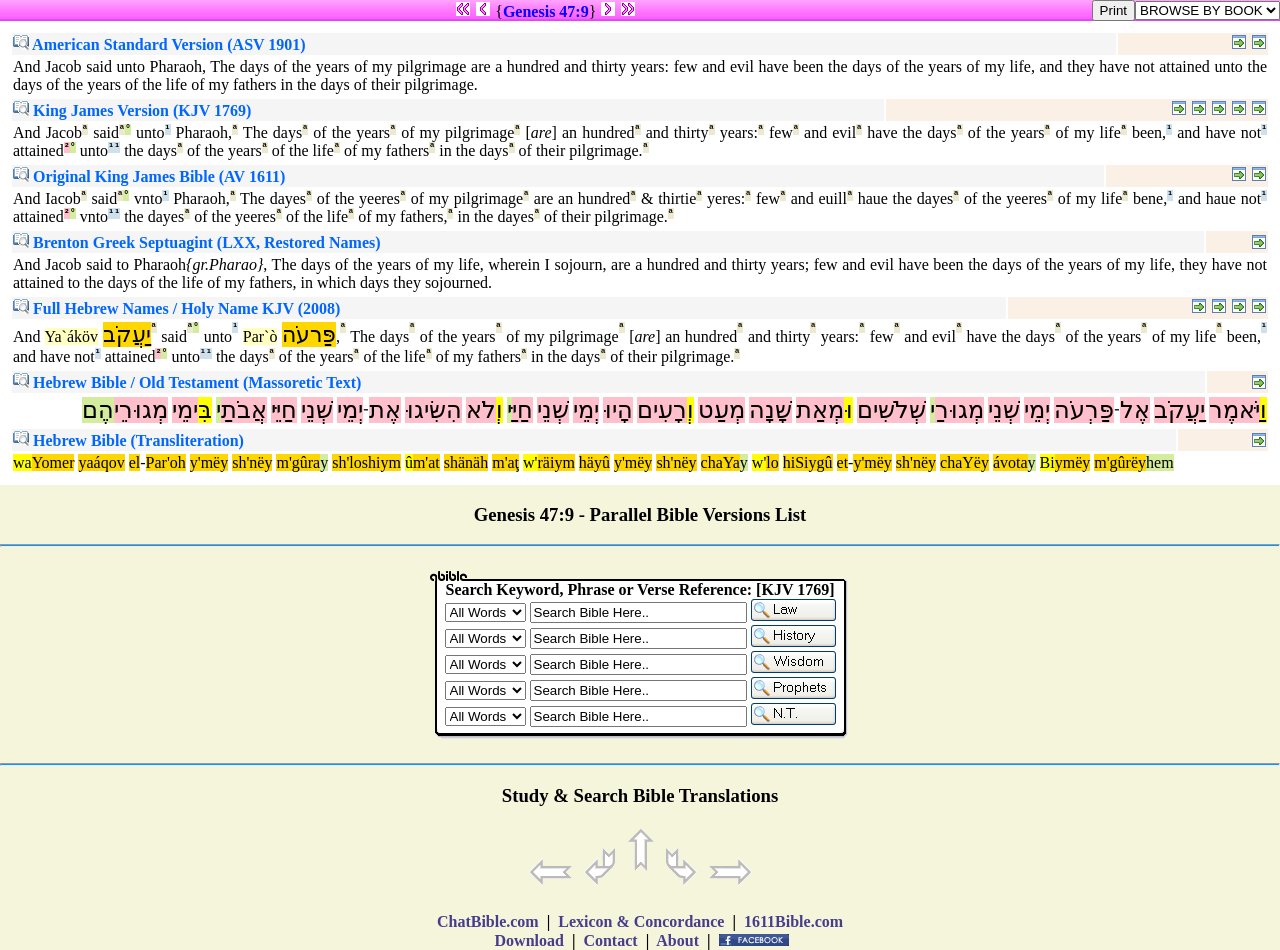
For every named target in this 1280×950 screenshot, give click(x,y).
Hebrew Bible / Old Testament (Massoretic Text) (187, 382)
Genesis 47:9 (546, 11)
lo (772, 462)
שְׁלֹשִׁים (891, 410)
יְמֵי (1037, 410)
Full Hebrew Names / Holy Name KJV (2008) (176, 308)
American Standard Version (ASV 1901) (159, 44)
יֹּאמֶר (1234, 410)
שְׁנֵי (1004, 410)
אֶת (385, 410)
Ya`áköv (71, 336)
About (678, 940)
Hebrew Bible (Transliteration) (128, 440)
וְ (690, 410)
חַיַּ (522, 410)
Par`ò (260, 336)
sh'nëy (252, 462)
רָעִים (662, 410)
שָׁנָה (770, 410)
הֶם (98, 410)
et (843, 462)
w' (530, 462)
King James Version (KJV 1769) (132, 110)
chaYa (720, 462)
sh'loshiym (366, 462)
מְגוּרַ (959, 410)
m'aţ (505, 462)
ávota (1010, 462)
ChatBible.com (488, 921)
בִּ (205, 410)
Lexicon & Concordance (641, 921)
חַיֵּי (284, 410)
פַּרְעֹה (1084, 410)
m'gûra (298, 462)
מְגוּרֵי (141, 410)
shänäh (466, 462)
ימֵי (185, 410)
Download (529, 940)
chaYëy (964, 462)
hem (1160, 462)
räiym (556, 462)
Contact (610, 940)
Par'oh (166, 462)
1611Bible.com (793, 921)
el (135, 462)
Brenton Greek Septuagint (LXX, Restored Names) (197, 242)
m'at (426, 462)
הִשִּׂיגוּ (433, 410)
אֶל (1135, 410)
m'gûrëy (1120, 462)
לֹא (481, 410)
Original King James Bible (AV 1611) (149, 176)
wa (22, 462)
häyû (594, 462)
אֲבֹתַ (244, 410)
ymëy (1073, 462)
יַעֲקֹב (127, 334)
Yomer (53, 462)
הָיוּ (618, 410)
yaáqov (101, 462)
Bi (1047, 462)
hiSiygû (808, 462)
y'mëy (209, 462)
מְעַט (721, 410)
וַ (1263, 410)
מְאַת (820, 410)
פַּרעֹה (309, 334)
